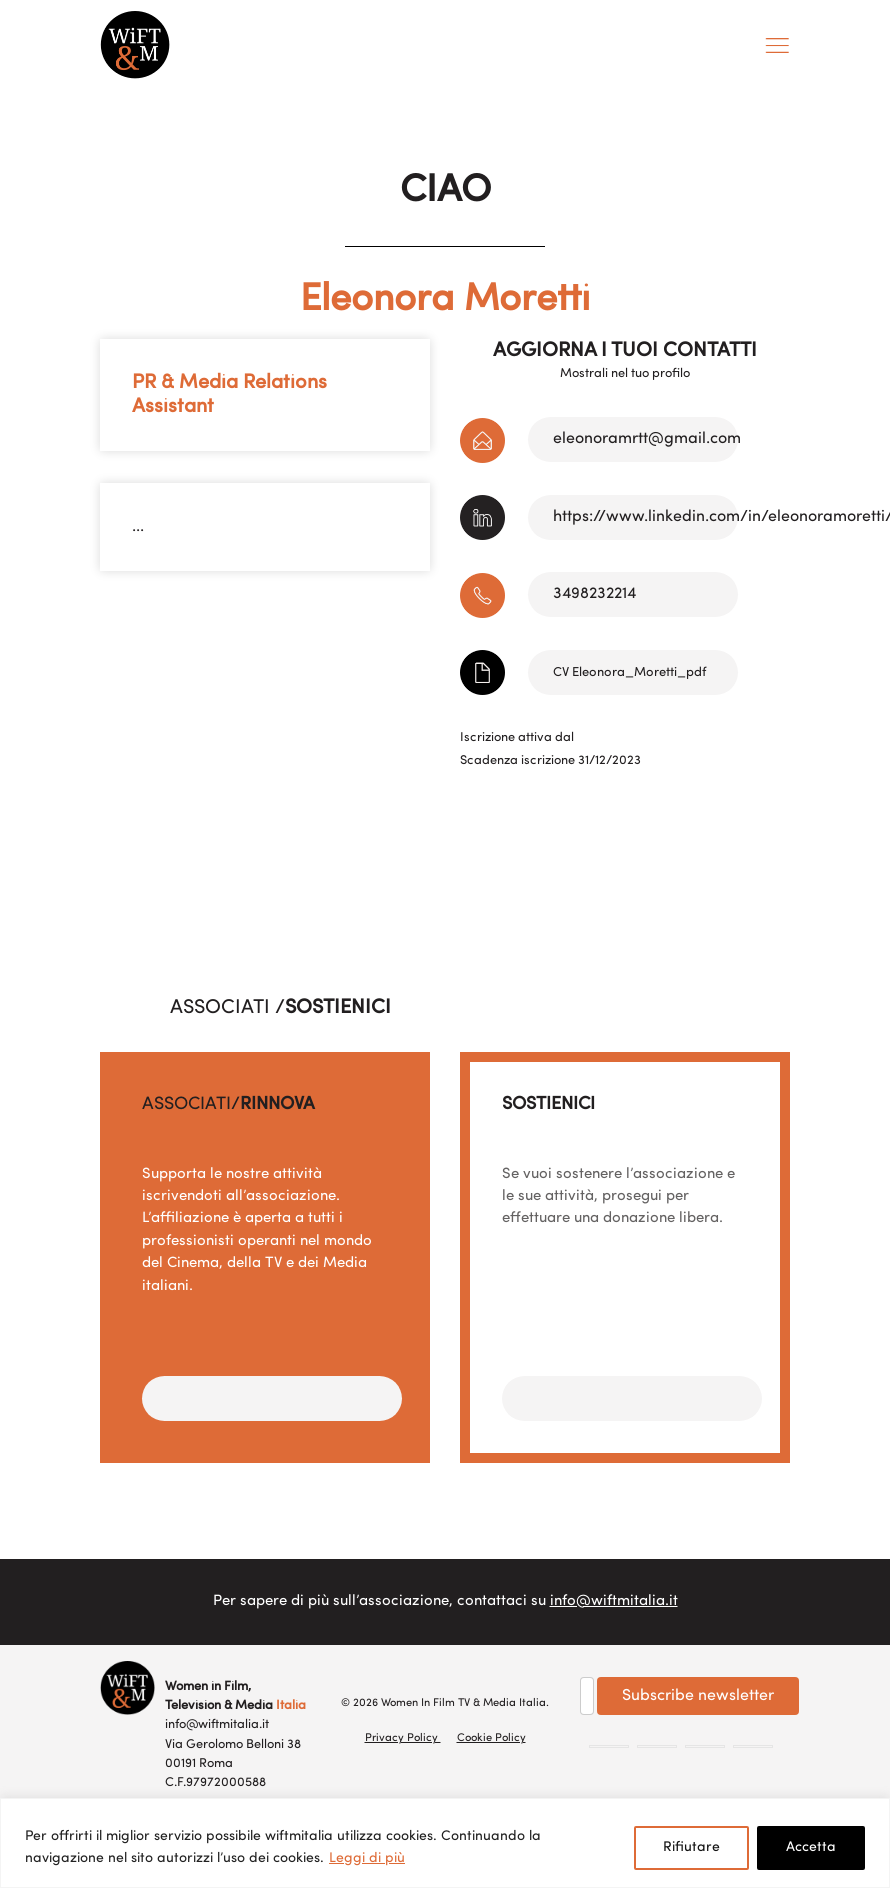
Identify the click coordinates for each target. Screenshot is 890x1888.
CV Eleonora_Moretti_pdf (629, 672)
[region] (445, 1843)
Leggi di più (367, 1858)
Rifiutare (691, 1847)
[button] (272, 1398)
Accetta (811, 1847)
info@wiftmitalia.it (614, 1601)
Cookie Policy (491, 1738)
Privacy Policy (403, 1738)
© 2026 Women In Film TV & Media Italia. (445, 1703)
